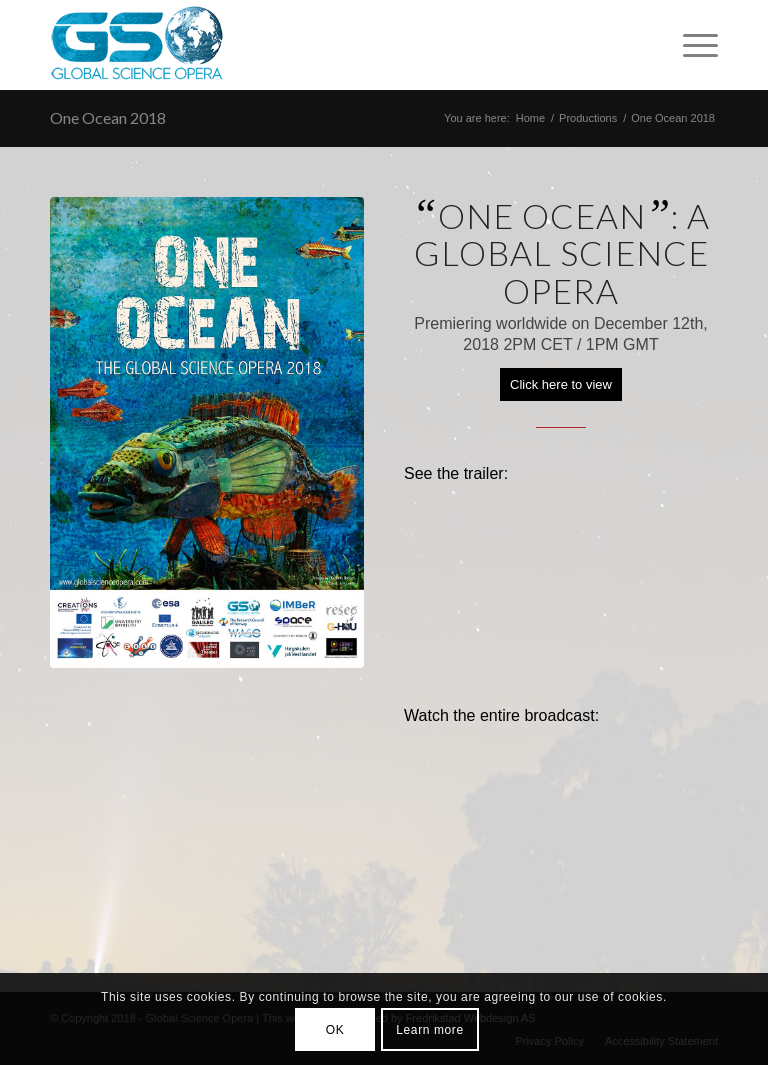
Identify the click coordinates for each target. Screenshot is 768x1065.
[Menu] (690, 45)
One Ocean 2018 (108, 117)
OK (335, 1030)
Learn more (429, 1030)
